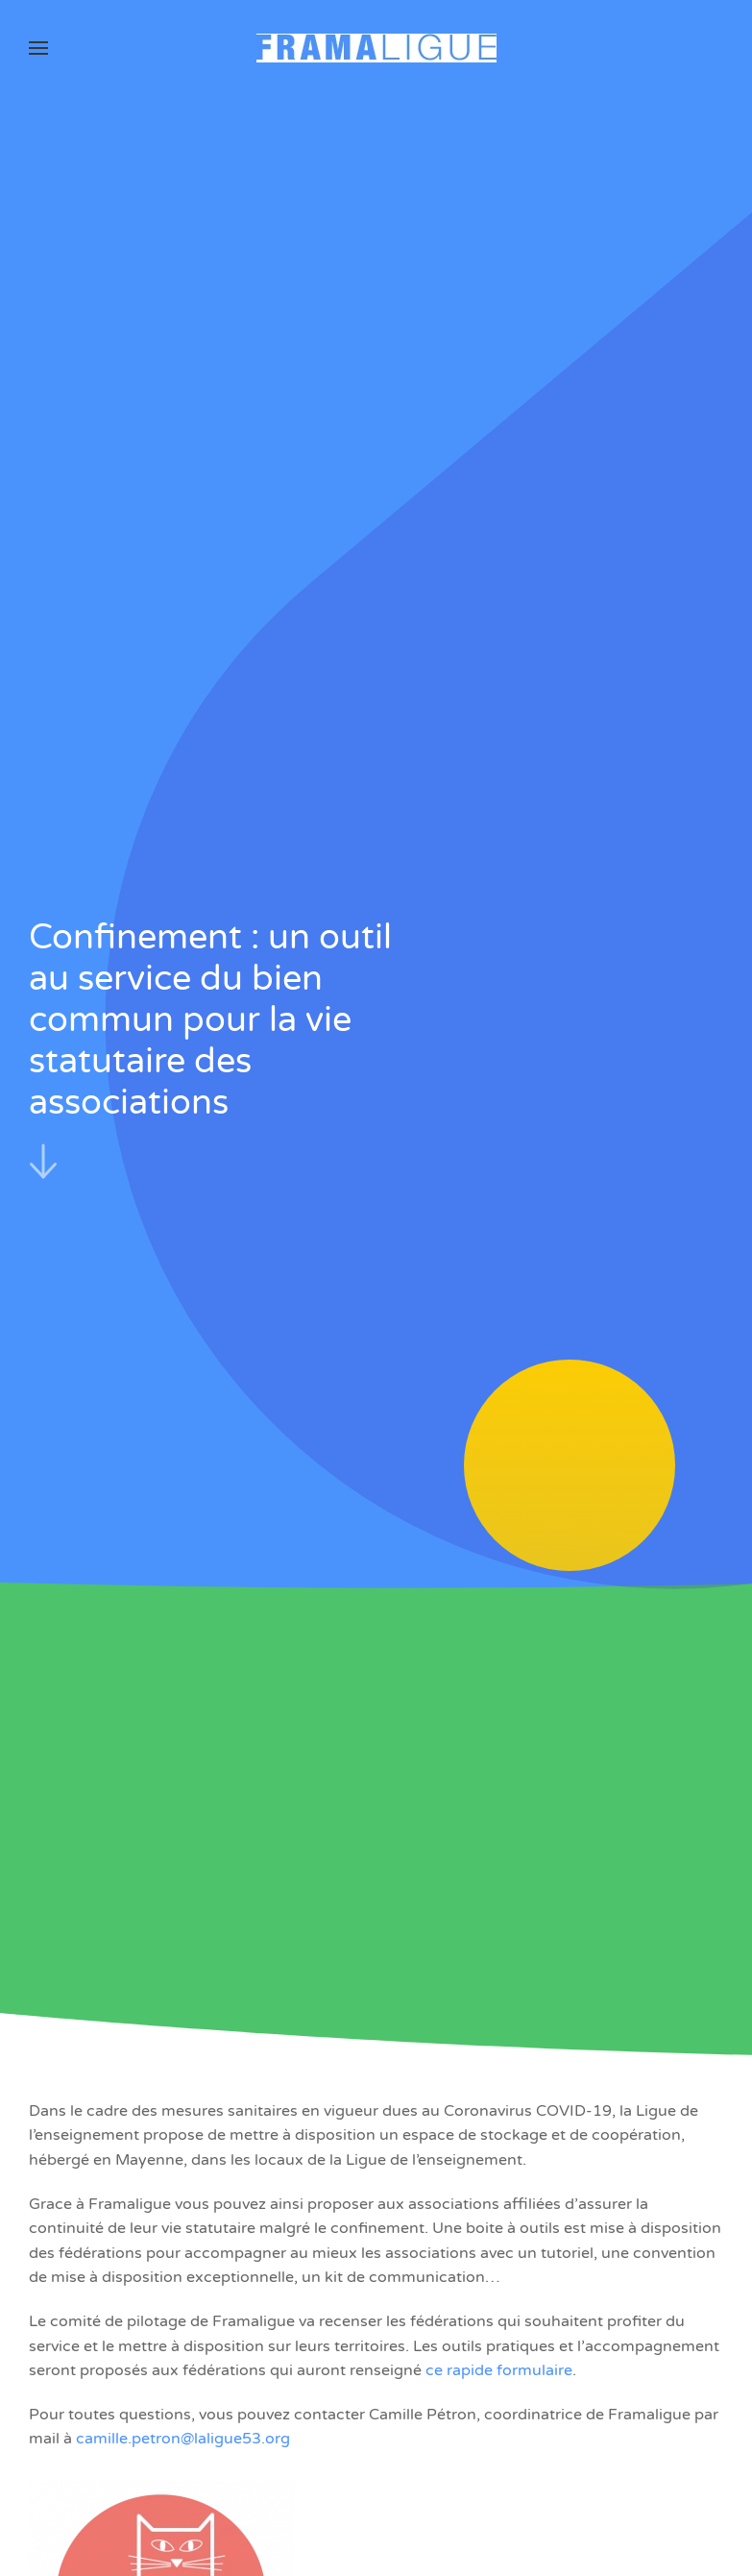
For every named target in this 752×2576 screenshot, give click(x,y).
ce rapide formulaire (498, 2370)
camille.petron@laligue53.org (183, 2438)
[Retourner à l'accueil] (376, 48)
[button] (38, 48)
